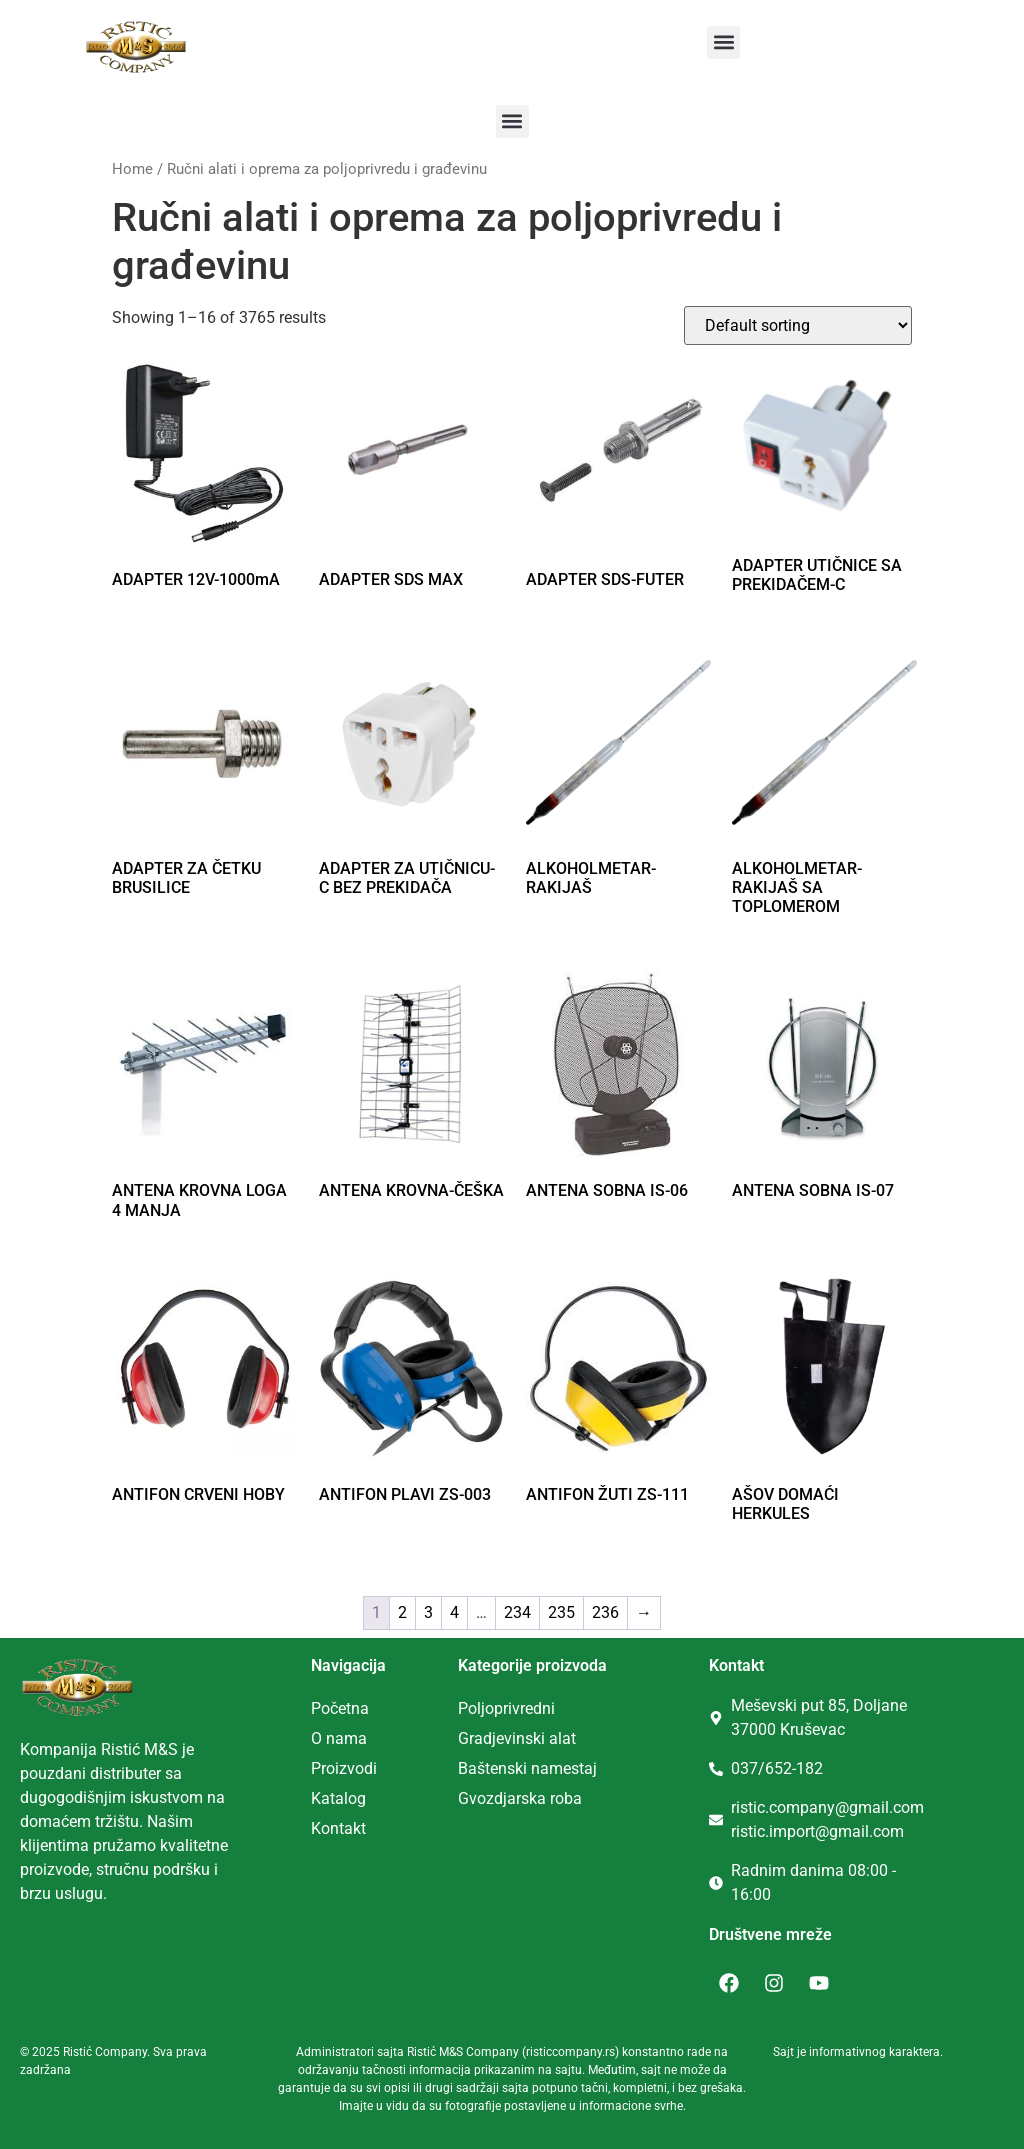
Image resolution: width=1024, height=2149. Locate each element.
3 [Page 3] (428, 1612)
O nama (339, 1738)
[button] (723, 42)
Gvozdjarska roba (520, 1798)
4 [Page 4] (454, 1612)
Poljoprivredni (506, 1708)
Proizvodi (344, 1768)
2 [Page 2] (402, 1612)
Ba (467, 1768)
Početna (340, 1708)
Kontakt (338, 1828)
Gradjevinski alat (517, 1738)
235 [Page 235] (561, 1612)
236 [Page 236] (605, 1612)
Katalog (338, 1798)
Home (132, 169)
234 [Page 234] (517, 1612)
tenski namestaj (541, 1768)
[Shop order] (798, 325)
